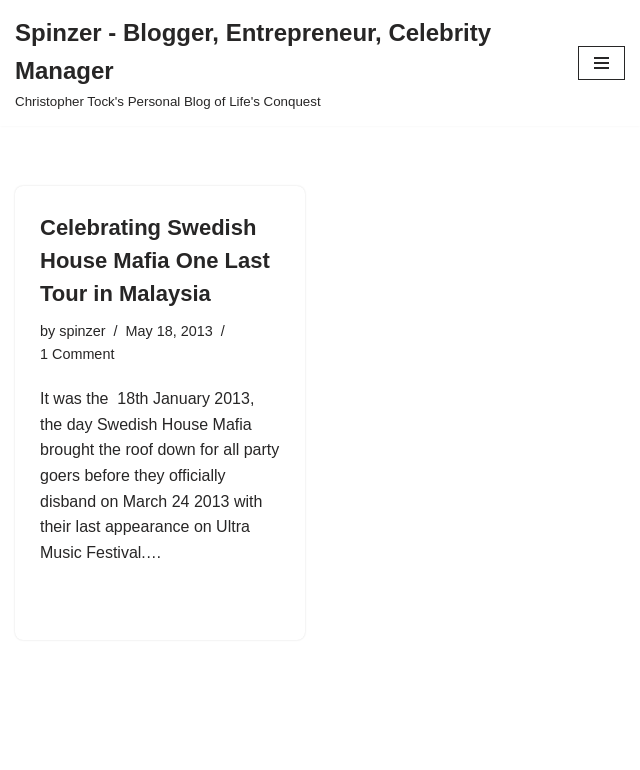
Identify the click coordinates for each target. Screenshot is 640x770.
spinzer (82, 331)
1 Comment (77, 354)
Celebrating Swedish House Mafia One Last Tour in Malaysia (155, 260)
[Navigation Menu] (601, 63)
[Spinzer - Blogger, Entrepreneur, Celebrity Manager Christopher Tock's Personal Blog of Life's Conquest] (281, 63)
